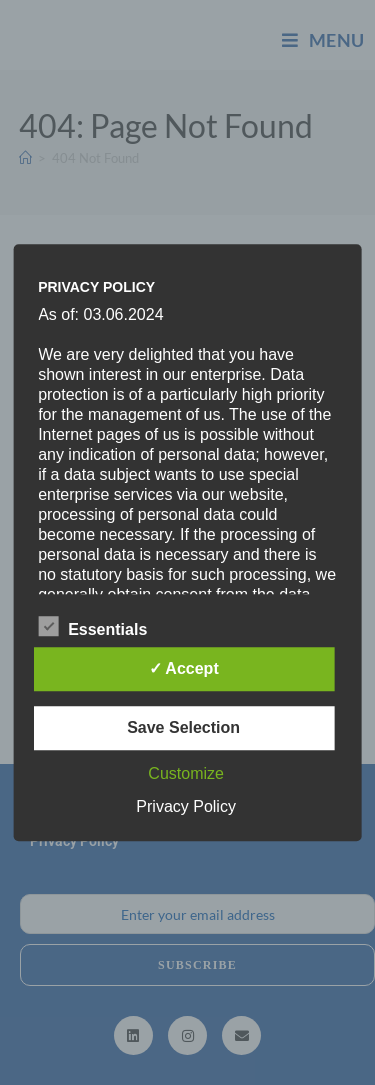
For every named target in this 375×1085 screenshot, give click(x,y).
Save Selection (183, 727)
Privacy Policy (186, 806)
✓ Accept (184, 668)
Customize (186, 773)
